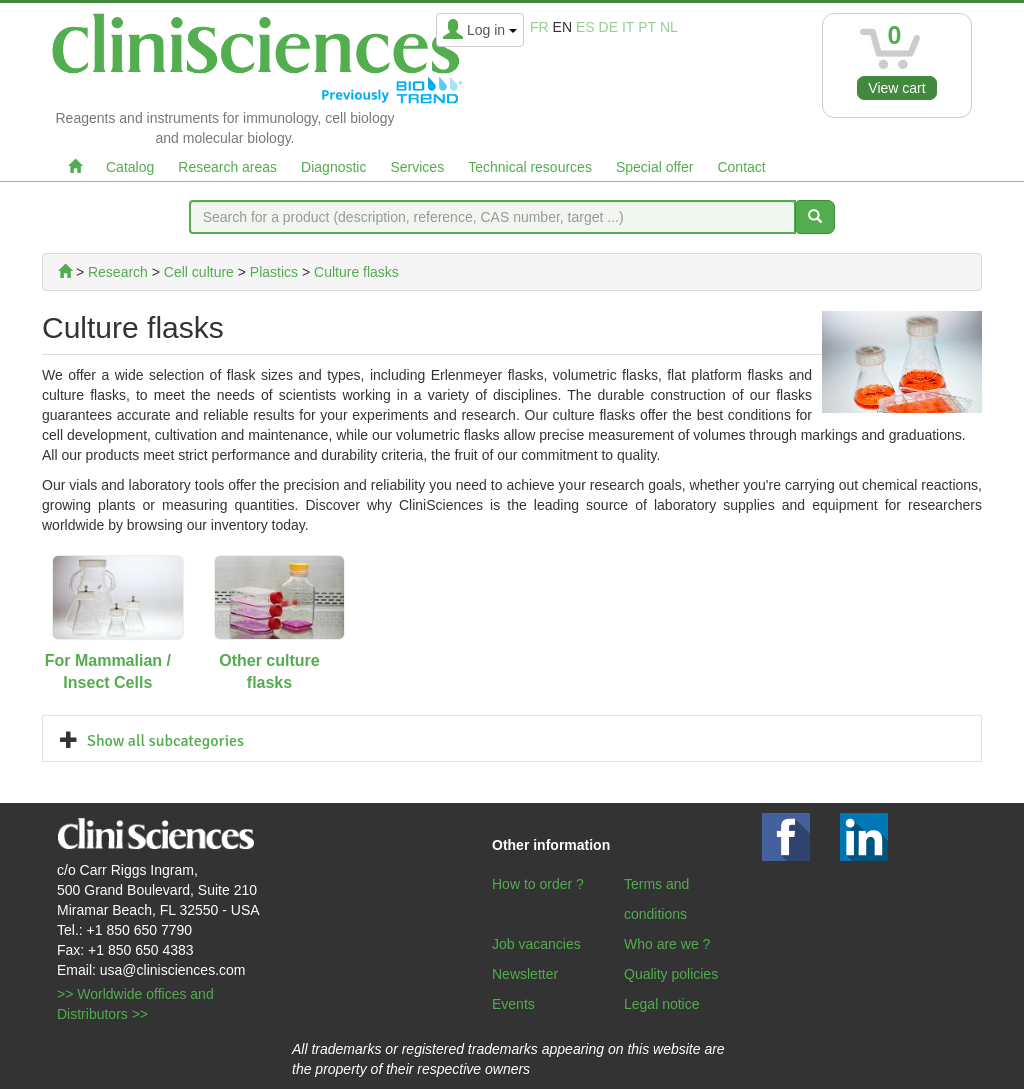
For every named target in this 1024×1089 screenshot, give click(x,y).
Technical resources (530, 167)
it (628, 27)
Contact (741, 167)
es (585, 27)
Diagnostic (333, 167)
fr (539, 27)
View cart (896, 88)
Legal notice (662, 1004)
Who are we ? (667, 944)
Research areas (227, 167)
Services (417, 167)
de (608, 27)
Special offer (655, 167)
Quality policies (671, 974)
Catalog (130, 167)
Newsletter (525, 974)
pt (647, 27)
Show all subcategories (165, 741)
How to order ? (538, 884)
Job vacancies (536, 944)
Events (513, 1004)
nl (669, 27)
